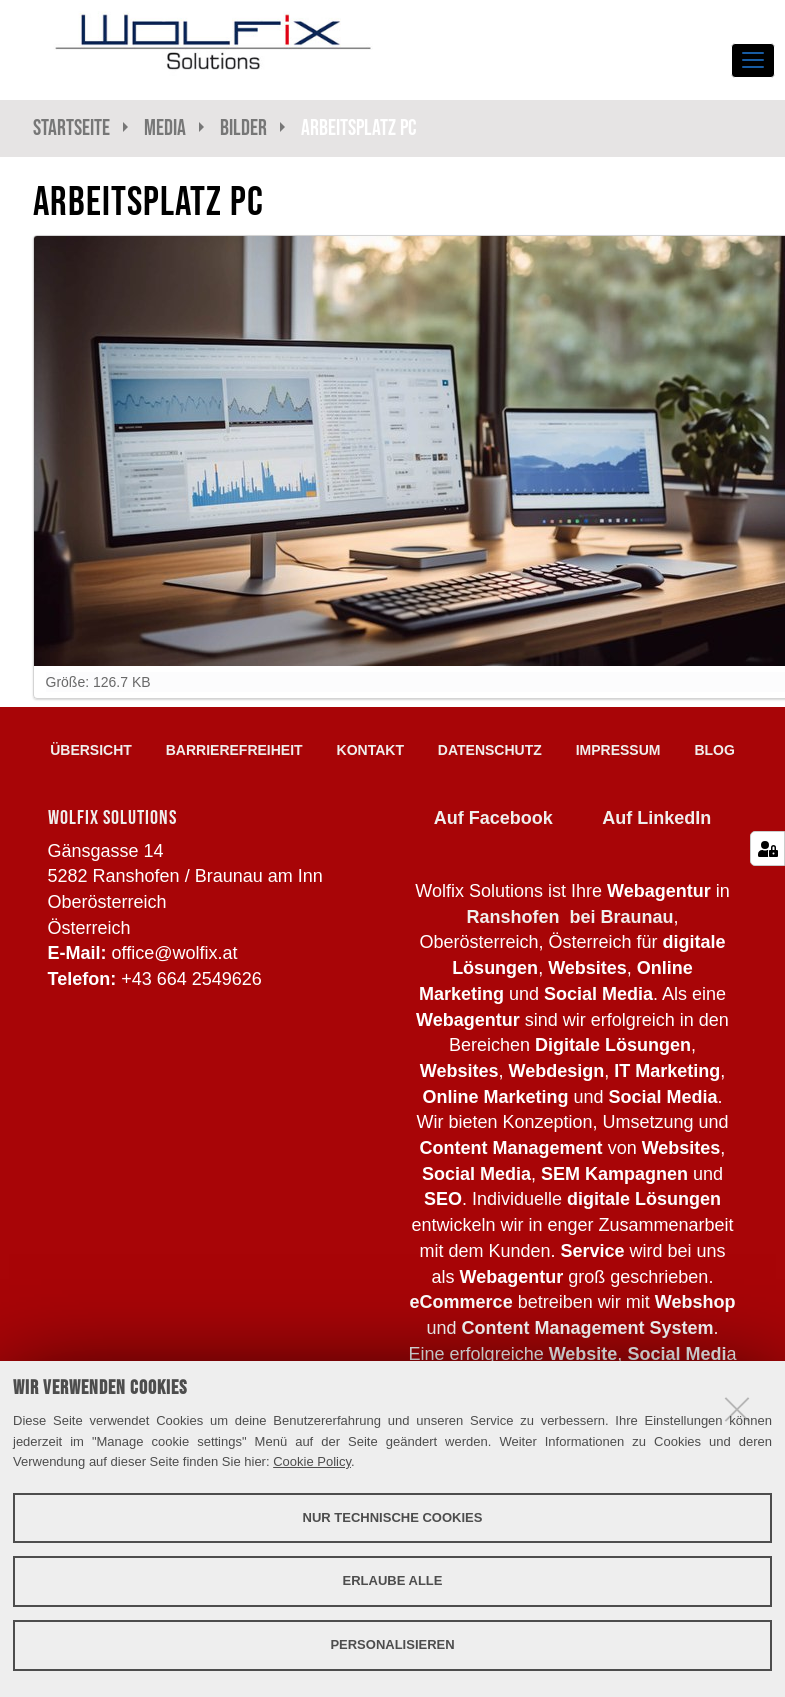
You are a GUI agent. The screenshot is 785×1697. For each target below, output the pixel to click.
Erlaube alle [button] (393, 1580)
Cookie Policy (312, 1461)
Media (165, 127)
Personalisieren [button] (392, 1644)
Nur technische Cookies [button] (393, 1517)
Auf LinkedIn (656, 818)
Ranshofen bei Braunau (569, 917)
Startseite (71, 127)
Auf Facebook (493, 818)
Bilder (243, 127)
